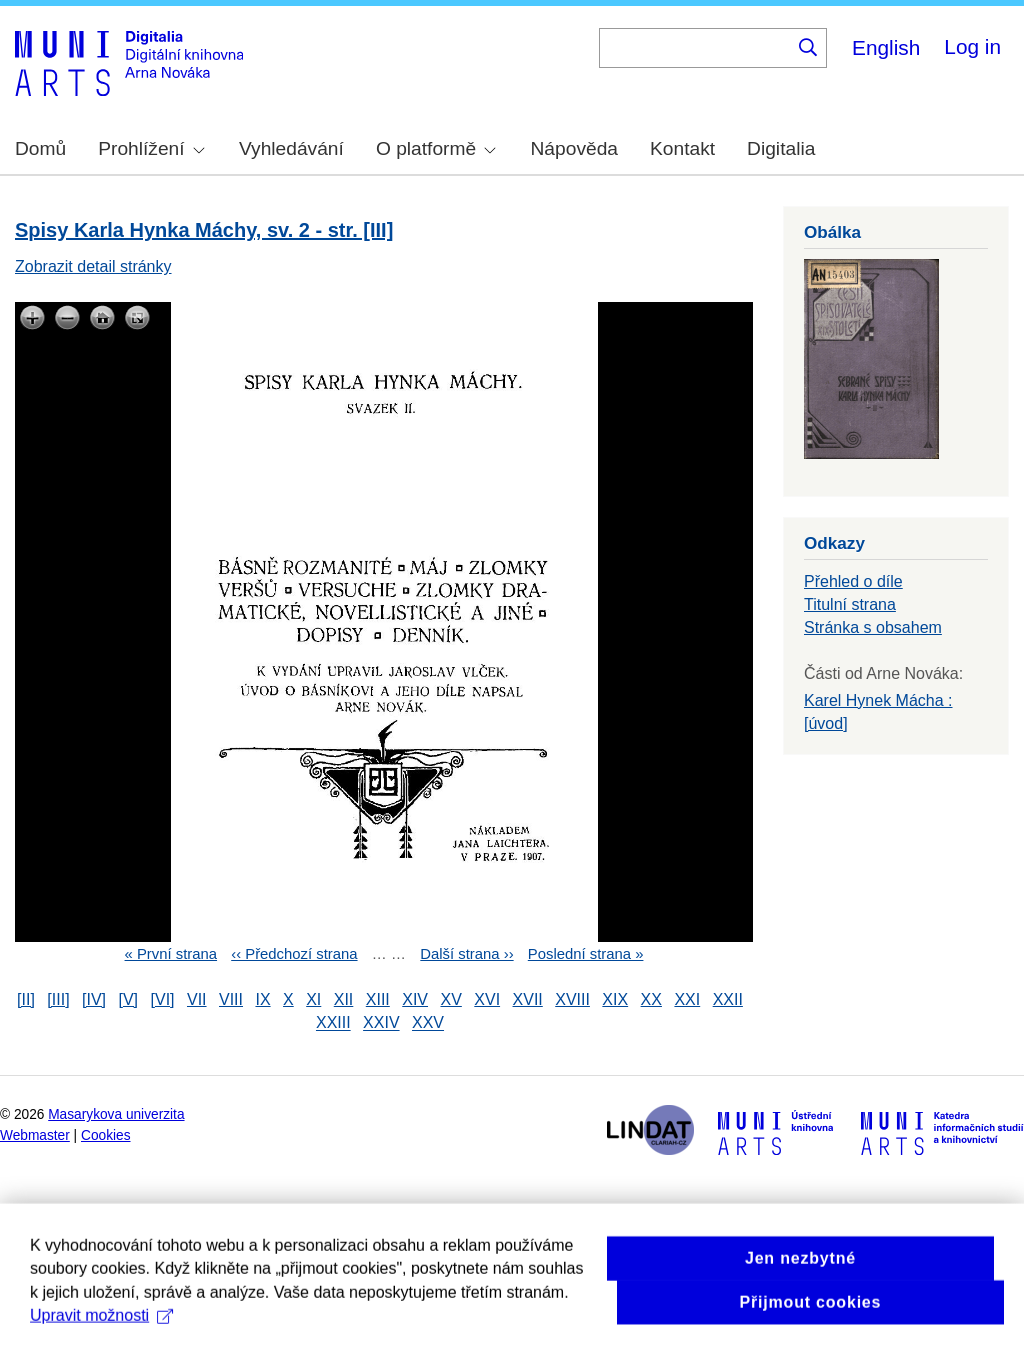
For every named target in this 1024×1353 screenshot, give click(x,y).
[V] (129, 999)
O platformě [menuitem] (436, 148)
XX (651, 999)
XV (450, 999)
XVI (487, 999)
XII (344, 999)
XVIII (572, 999)
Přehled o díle (853, 581)
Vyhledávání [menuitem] (291, 148)
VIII (231, 999)
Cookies (106, 1135)
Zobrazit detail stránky (93, 266)
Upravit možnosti (101, 1335)
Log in (972, 46)
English (886, 47)
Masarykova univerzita (116, 1114)
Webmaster (35, 1135)
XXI (687, 999)
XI (313, 999)
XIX (615, 999)
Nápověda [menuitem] (574, 148)
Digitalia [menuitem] (781, 148)
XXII (728, 999)
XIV (415, 999)
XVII (528, 999)
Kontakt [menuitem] (682, 148)
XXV (428, 1023)
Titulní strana (850, 604)
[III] (58, 999)
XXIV (381, 1023)
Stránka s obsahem (873, 627)
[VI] (163, 999)
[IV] (94, 999)
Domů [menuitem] (40, 148)
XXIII (333, 1023)
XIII (378, 999)
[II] (26, 999)
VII (197, 999)
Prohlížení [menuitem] (151, 148)
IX (262, 999)
